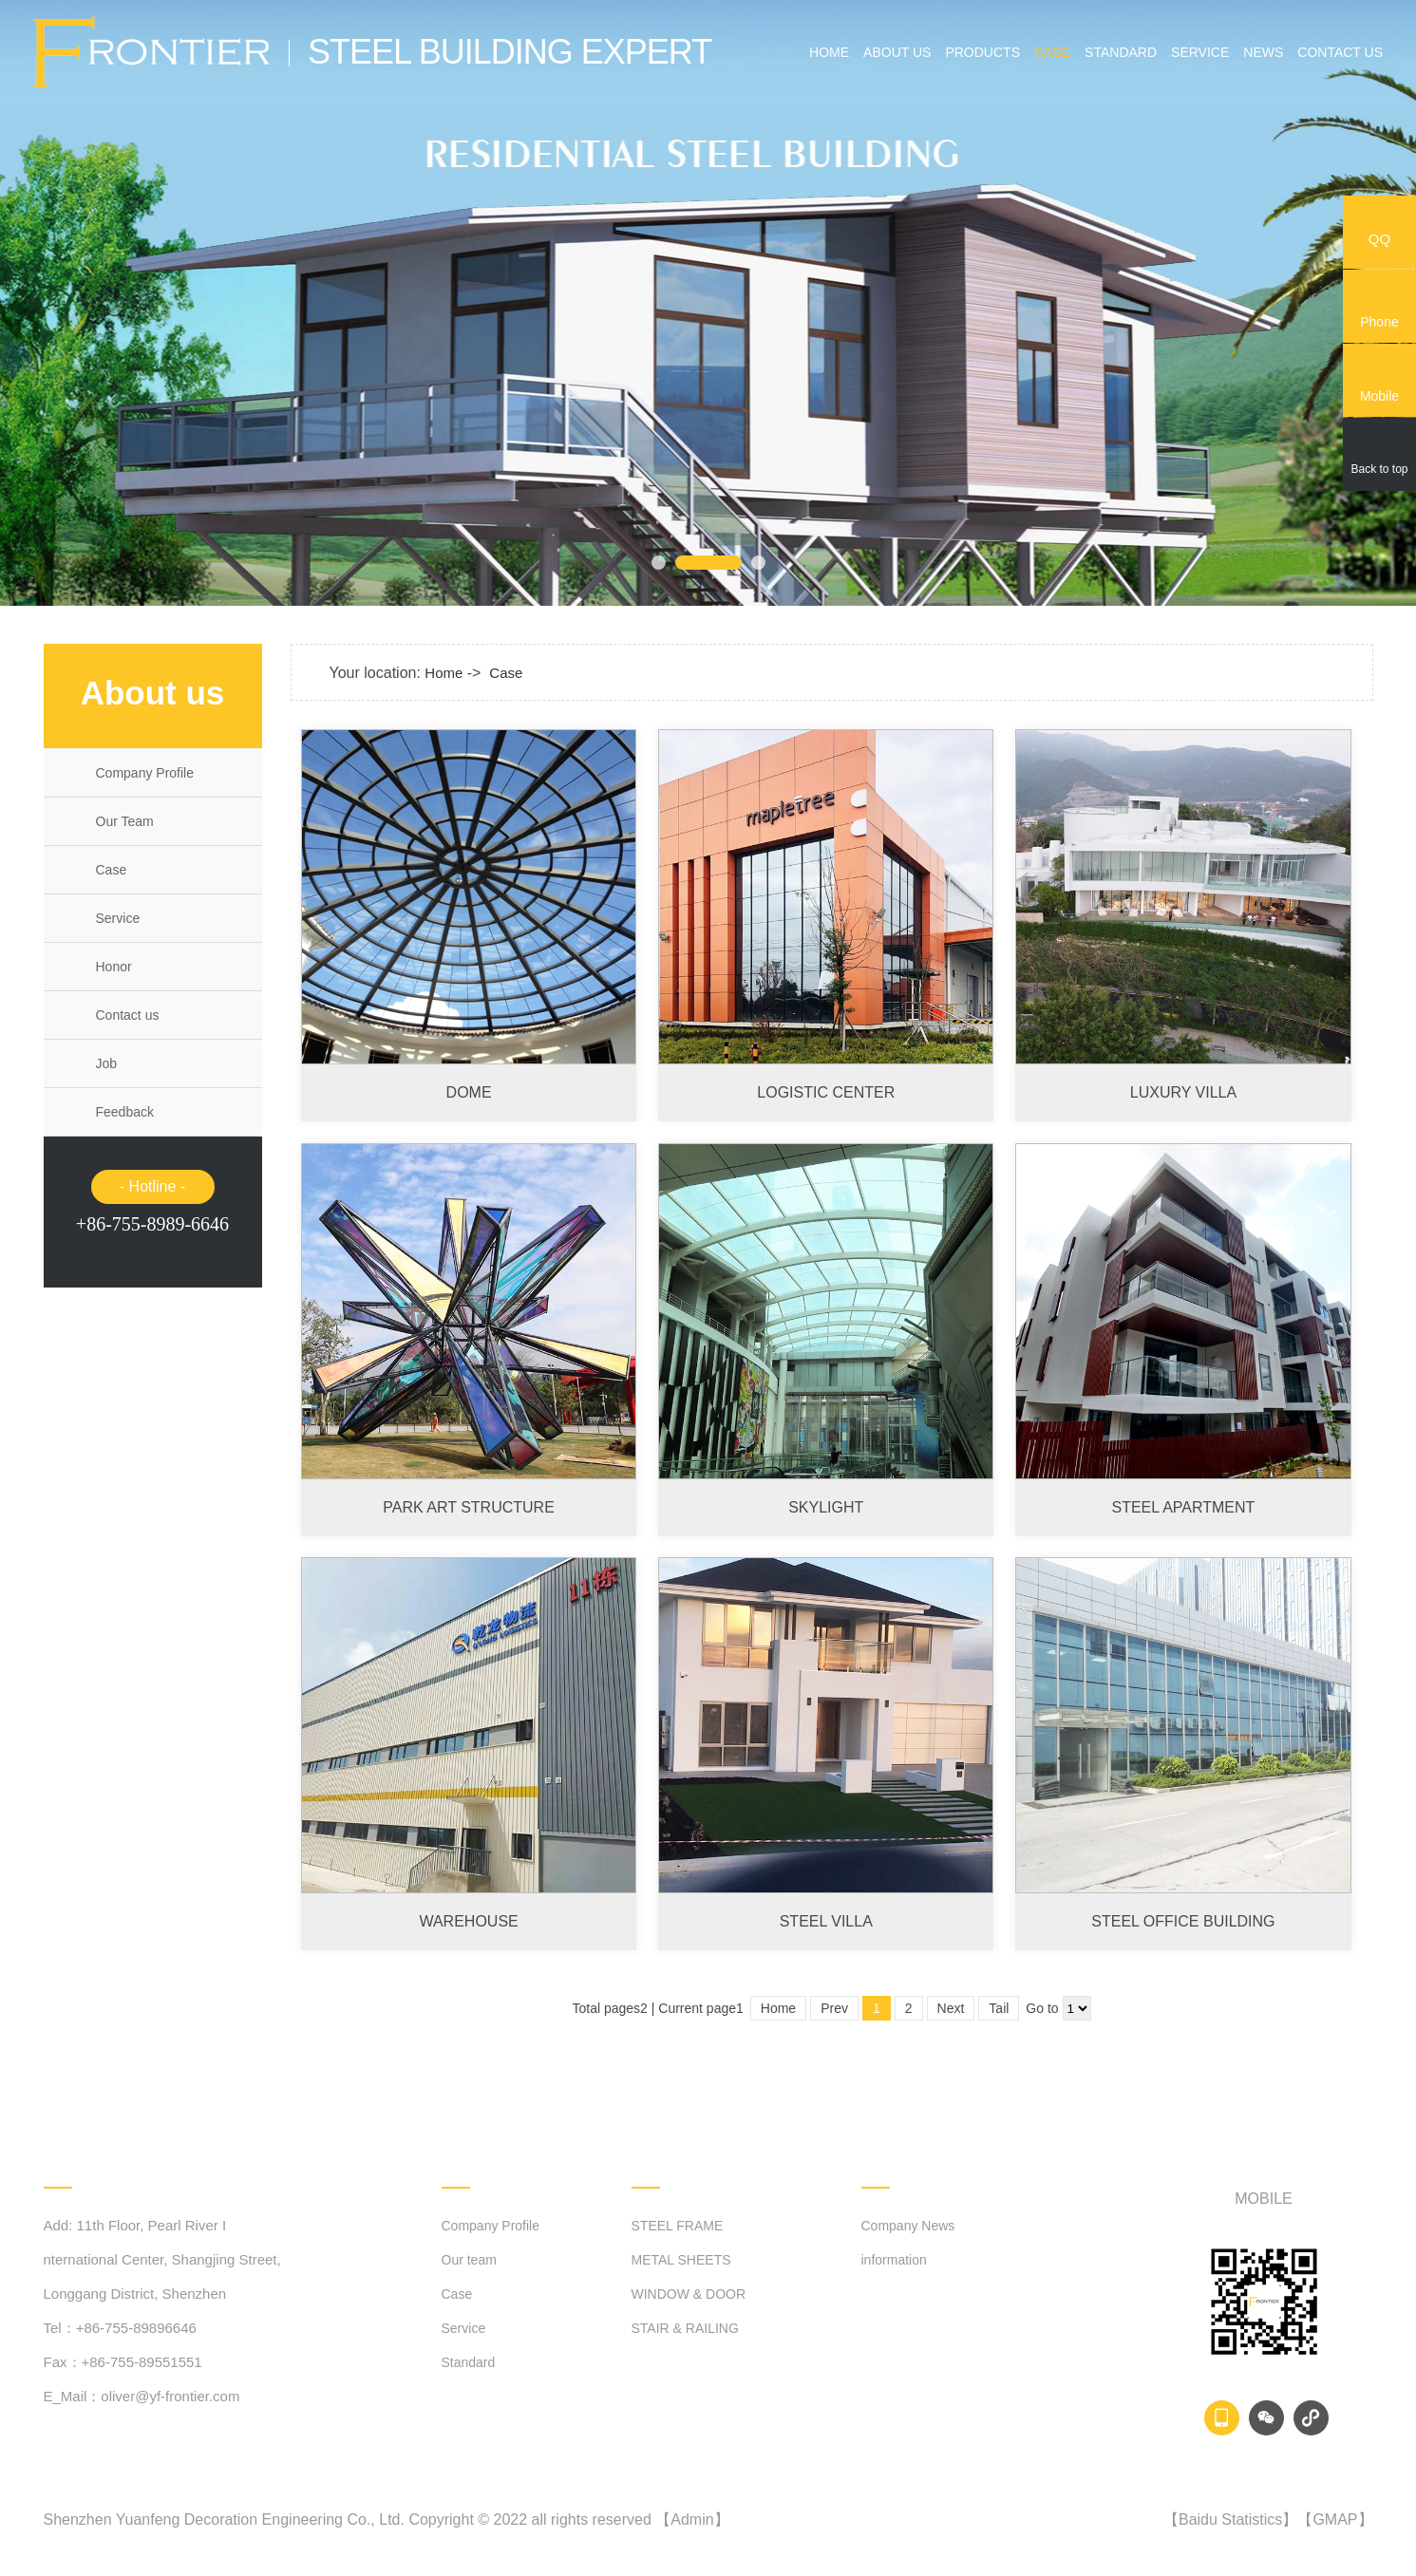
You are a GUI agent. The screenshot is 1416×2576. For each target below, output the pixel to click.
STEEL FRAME (678, 2225)
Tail (999, 2008)
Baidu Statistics (1230, 2519)
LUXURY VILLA (1183, 1092)
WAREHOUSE (468, 1921)
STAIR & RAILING (685, 2328)
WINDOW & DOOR (689, 2294)
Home (829, 52)
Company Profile (145, 772)
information (894, 2259)
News (1263, 52)
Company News (908, 2225)
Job (107, 1063)
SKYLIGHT (825, 1507)
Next (951, 2008)
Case (1052, 52)
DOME (469, 1092)
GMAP (1334, 2519)
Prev (834, 2008)
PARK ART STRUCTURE (468, 1507)
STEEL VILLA (826, 1921)
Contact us (1340, 52)
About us (897, 52)
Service (1200, 52)
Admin (691, 2519)
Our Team (125, 821)
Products (982, 52)
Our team (469, 2259)
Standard (1121, 52)
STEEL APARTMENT (1184, 1507)
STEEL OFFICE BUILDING (1182, 1921)
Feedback (125, 1111)
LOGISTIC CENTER (826, 1092)
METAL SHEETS (681, 2259)
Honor (114, 966)
